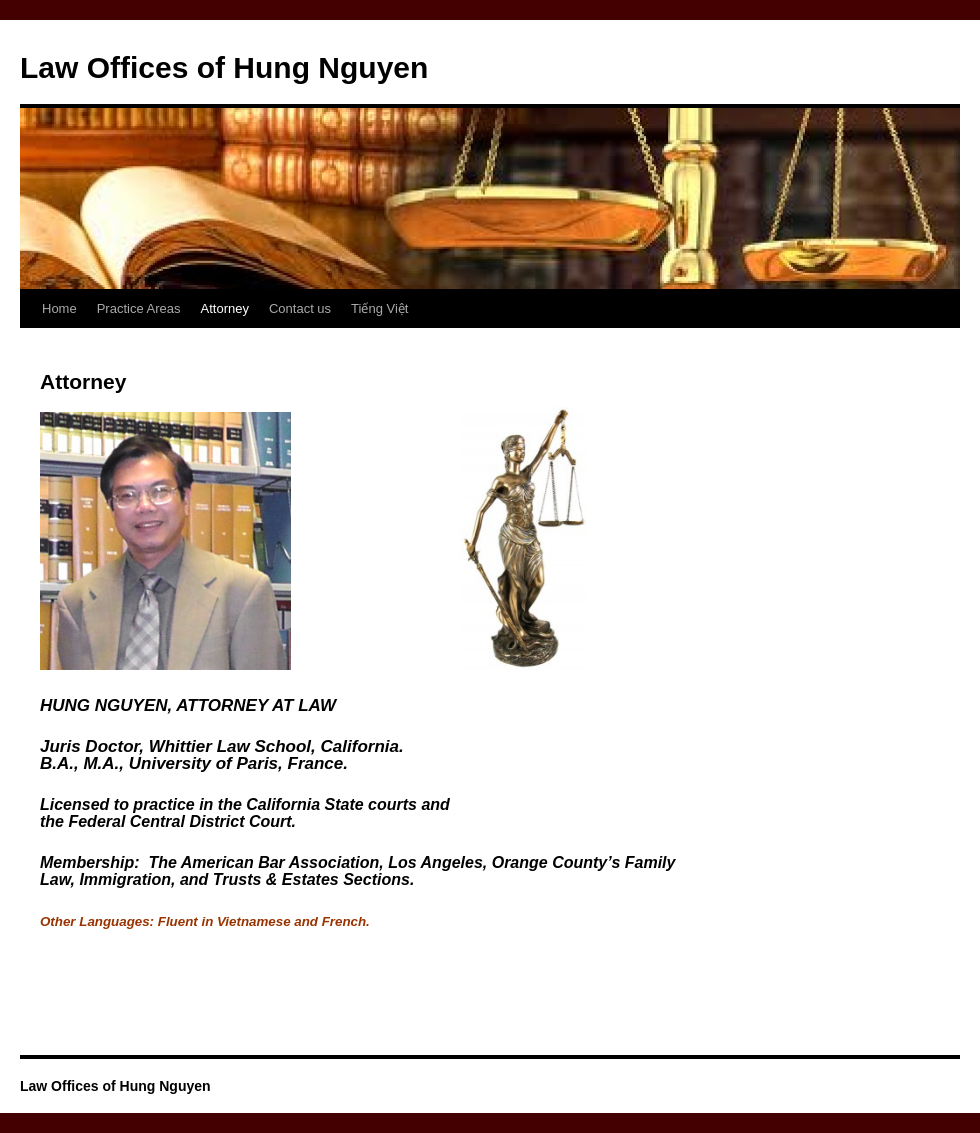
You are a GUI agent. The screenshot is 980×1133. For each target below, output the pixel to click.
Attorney (225, 308)
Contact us (300, 308)
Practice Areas (139, 308)
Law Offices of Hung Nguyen (224, 67)
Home (59, 308)
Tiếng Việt (379, 308)
